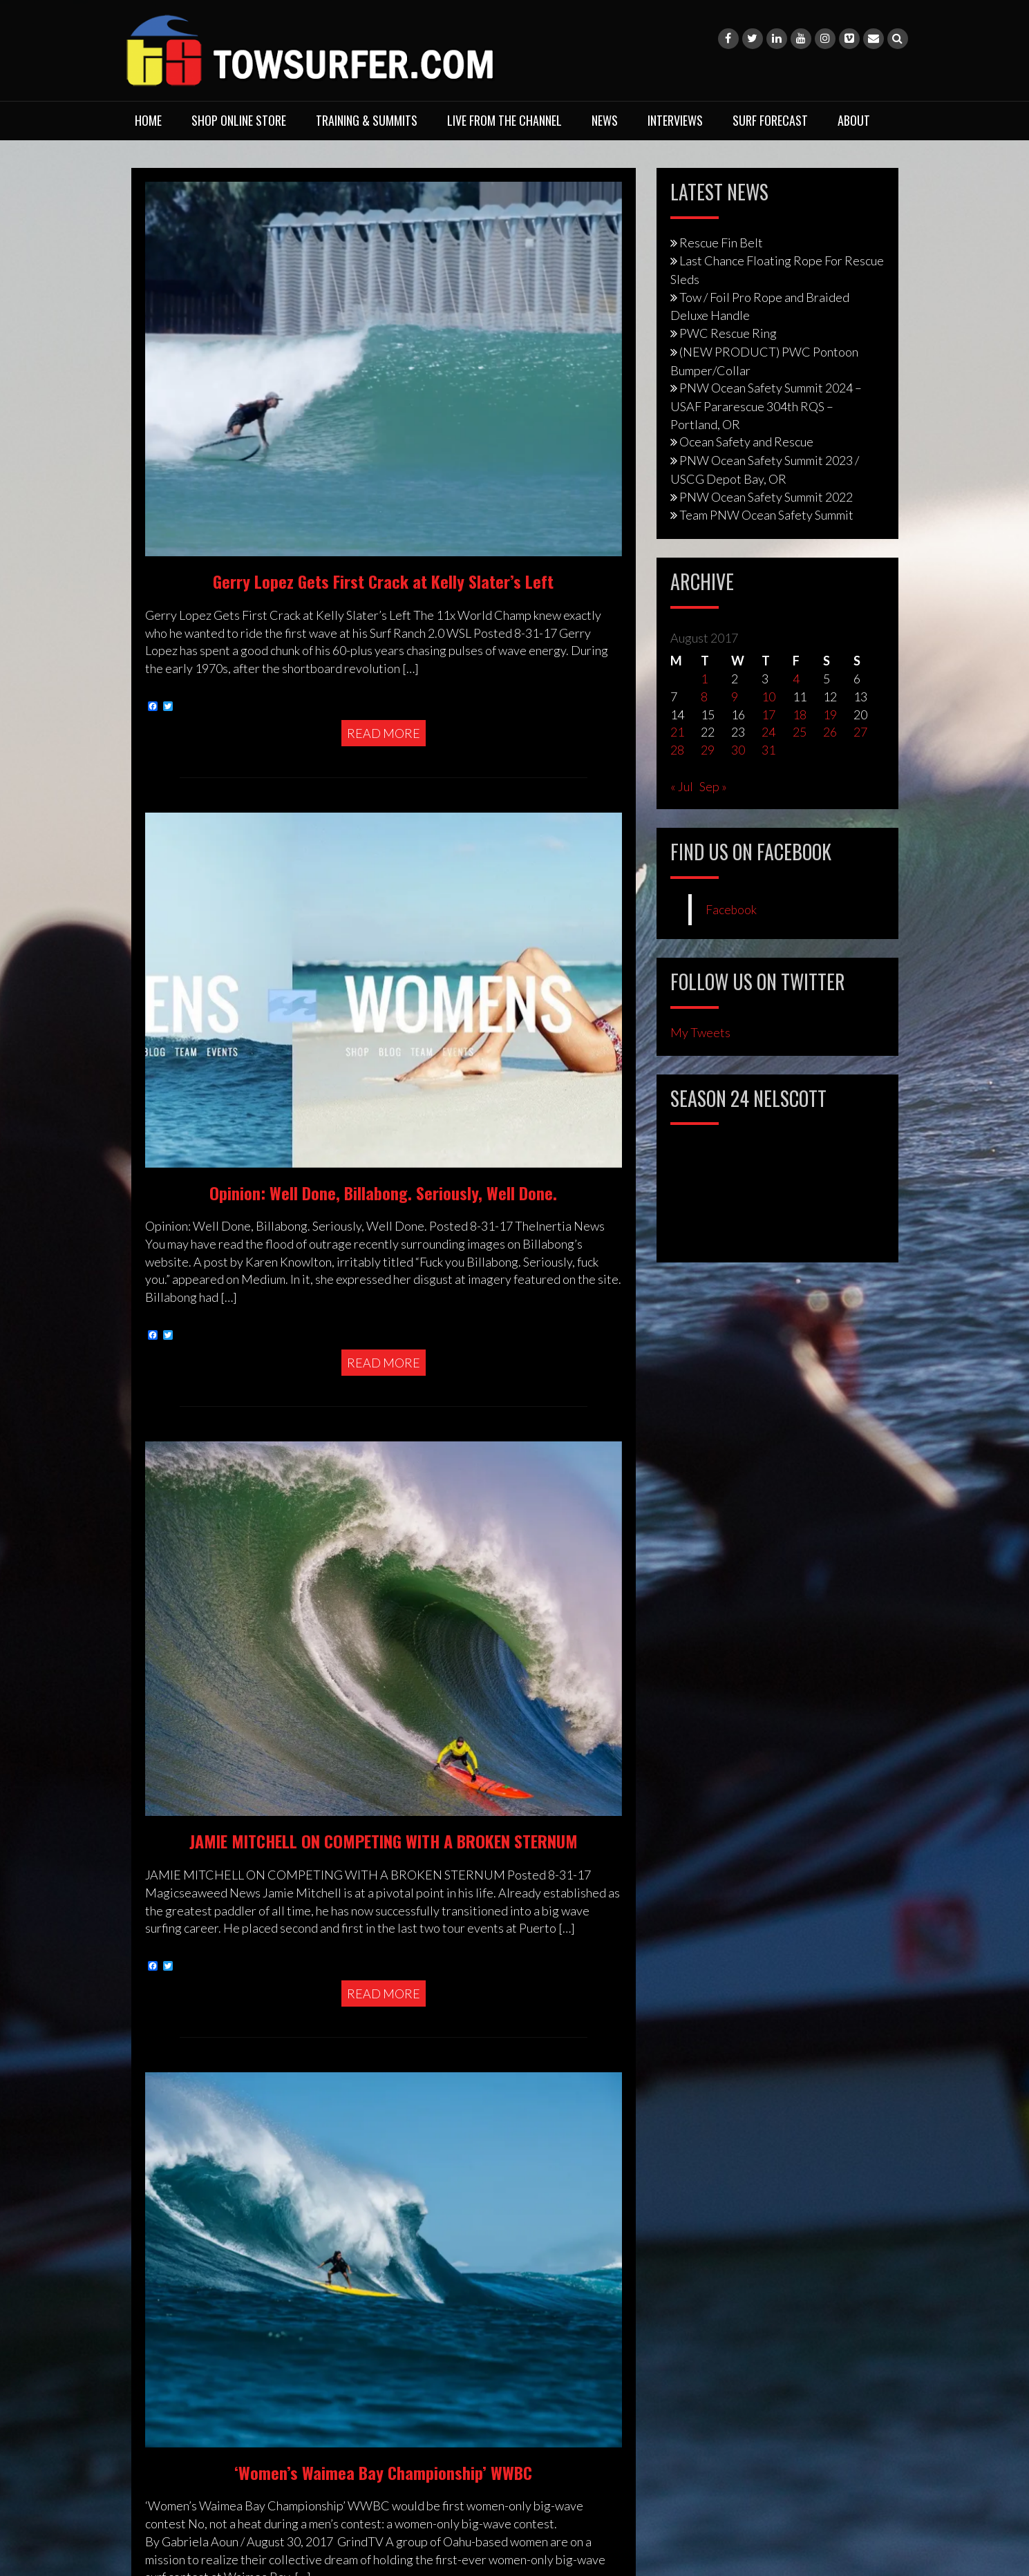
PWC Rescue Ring (728, 333)
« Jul (681, 786)
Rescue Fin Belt (721, 242)
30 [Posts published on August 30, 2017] (738, 749)
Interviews (675, 120)
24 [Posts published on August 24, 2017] (768, 731)
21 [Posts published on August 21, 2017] (677, 731)
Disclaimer (173, 2079)
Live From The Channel (504, 120)
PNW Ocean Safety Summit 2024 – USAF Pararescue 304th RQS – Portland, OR (766, 405)
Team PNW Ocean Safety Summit (766, 514)
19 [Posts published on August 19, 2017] (830, 714)
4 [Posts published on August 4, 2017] (796, 678)
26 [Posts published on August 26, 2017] (830, 731)
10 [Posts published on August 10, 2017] (768, 696)
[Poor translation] (42, 2353)
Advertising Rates (192, 2153)
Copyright (171, 2060)
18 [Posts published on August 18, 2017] (799, 714)
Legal (158, 2097)
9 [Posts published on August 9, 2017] (734, 696)
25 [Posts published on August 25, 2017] (799, 731)
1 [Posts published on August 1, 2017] (704, 678)
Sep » (713, 786)
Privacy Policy (181, 2042)
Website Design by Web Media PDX (649, 2235)
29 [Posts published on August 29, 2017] (708, 749)
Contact (165, 2024)
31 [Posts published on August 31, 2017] (768, 749)
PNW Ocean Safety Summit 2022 (766, 496)
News (605, 120)
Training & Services (195, 2005)
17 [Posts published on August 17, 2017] (768, 714)
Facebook (731, 909)
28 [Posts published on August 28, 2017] (677, 749)
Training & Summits (366, 120)
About (854, 120)
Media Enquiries (188, 2116)
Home (148, 120)
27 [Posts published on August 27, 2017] (860, 731)
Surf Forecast (770, 120)
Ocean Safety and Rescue (746, 441)
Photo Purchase (185, 2134)
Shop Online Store (238, 120)
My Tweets (700, 1032)
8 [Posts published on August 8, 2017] (704, 696)
